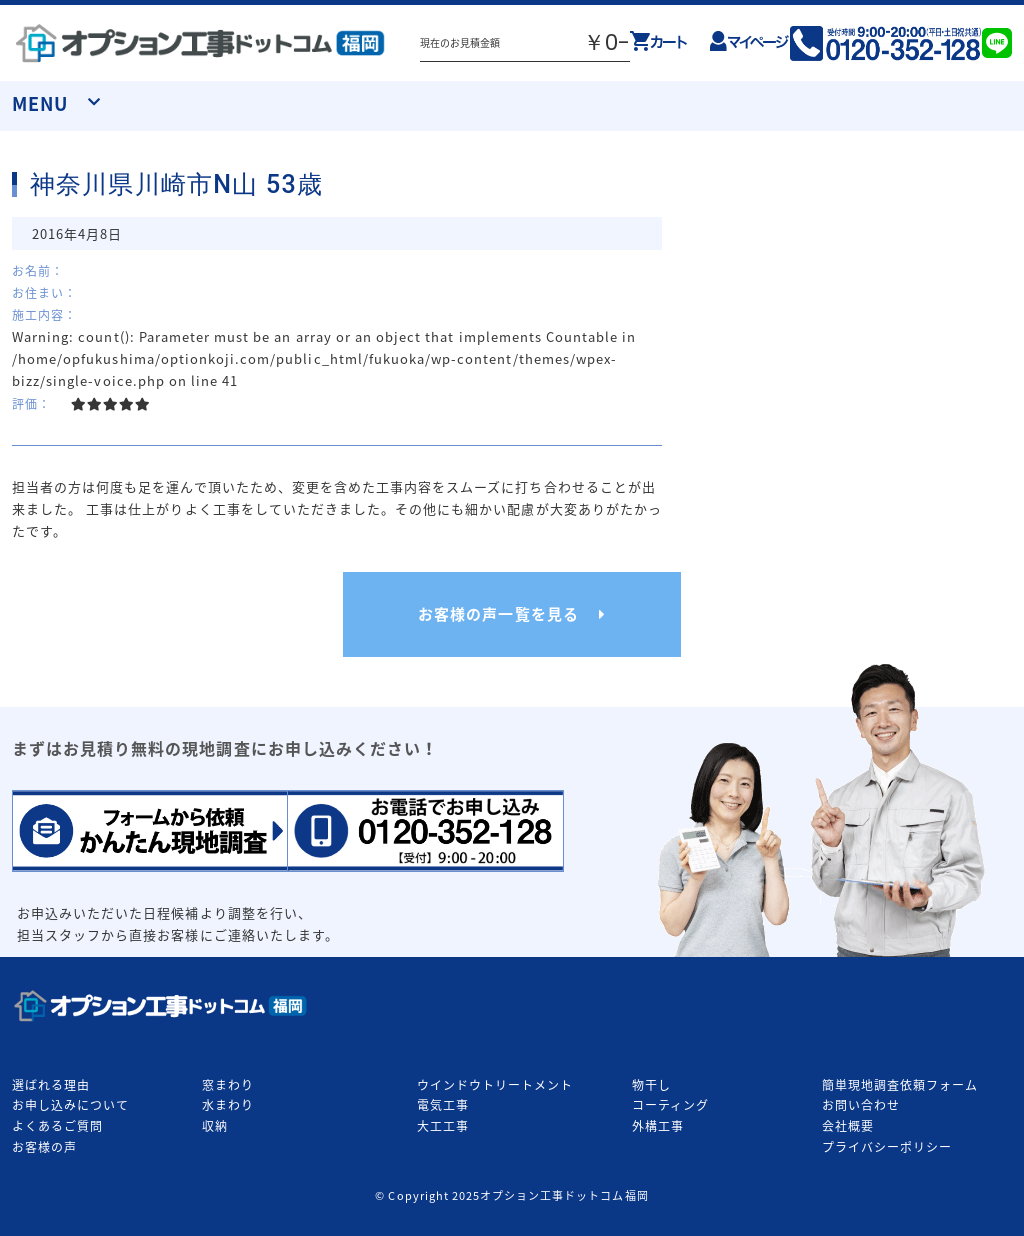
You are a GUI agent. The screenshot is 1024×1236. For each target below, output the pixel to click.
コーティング (670, 1105)
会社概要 (848, 1126)
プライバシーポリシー (887, 1147)
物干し (651, 1085)
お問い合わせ (861, 1105)
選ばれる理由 (51, 1085)
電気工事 (443, 1105)
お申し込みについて (70, 1105)
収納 (215, 1126)
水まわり (228, 1105)
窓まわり (228, 1085)
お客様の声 (44, 1147)
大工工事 (443, 1126)
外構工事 (658, 1126)
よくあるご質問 (57, 1126)
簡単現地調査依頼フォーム (900, 1085)
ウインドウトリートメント (495, 1085)
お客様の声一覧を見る (498, 614)
